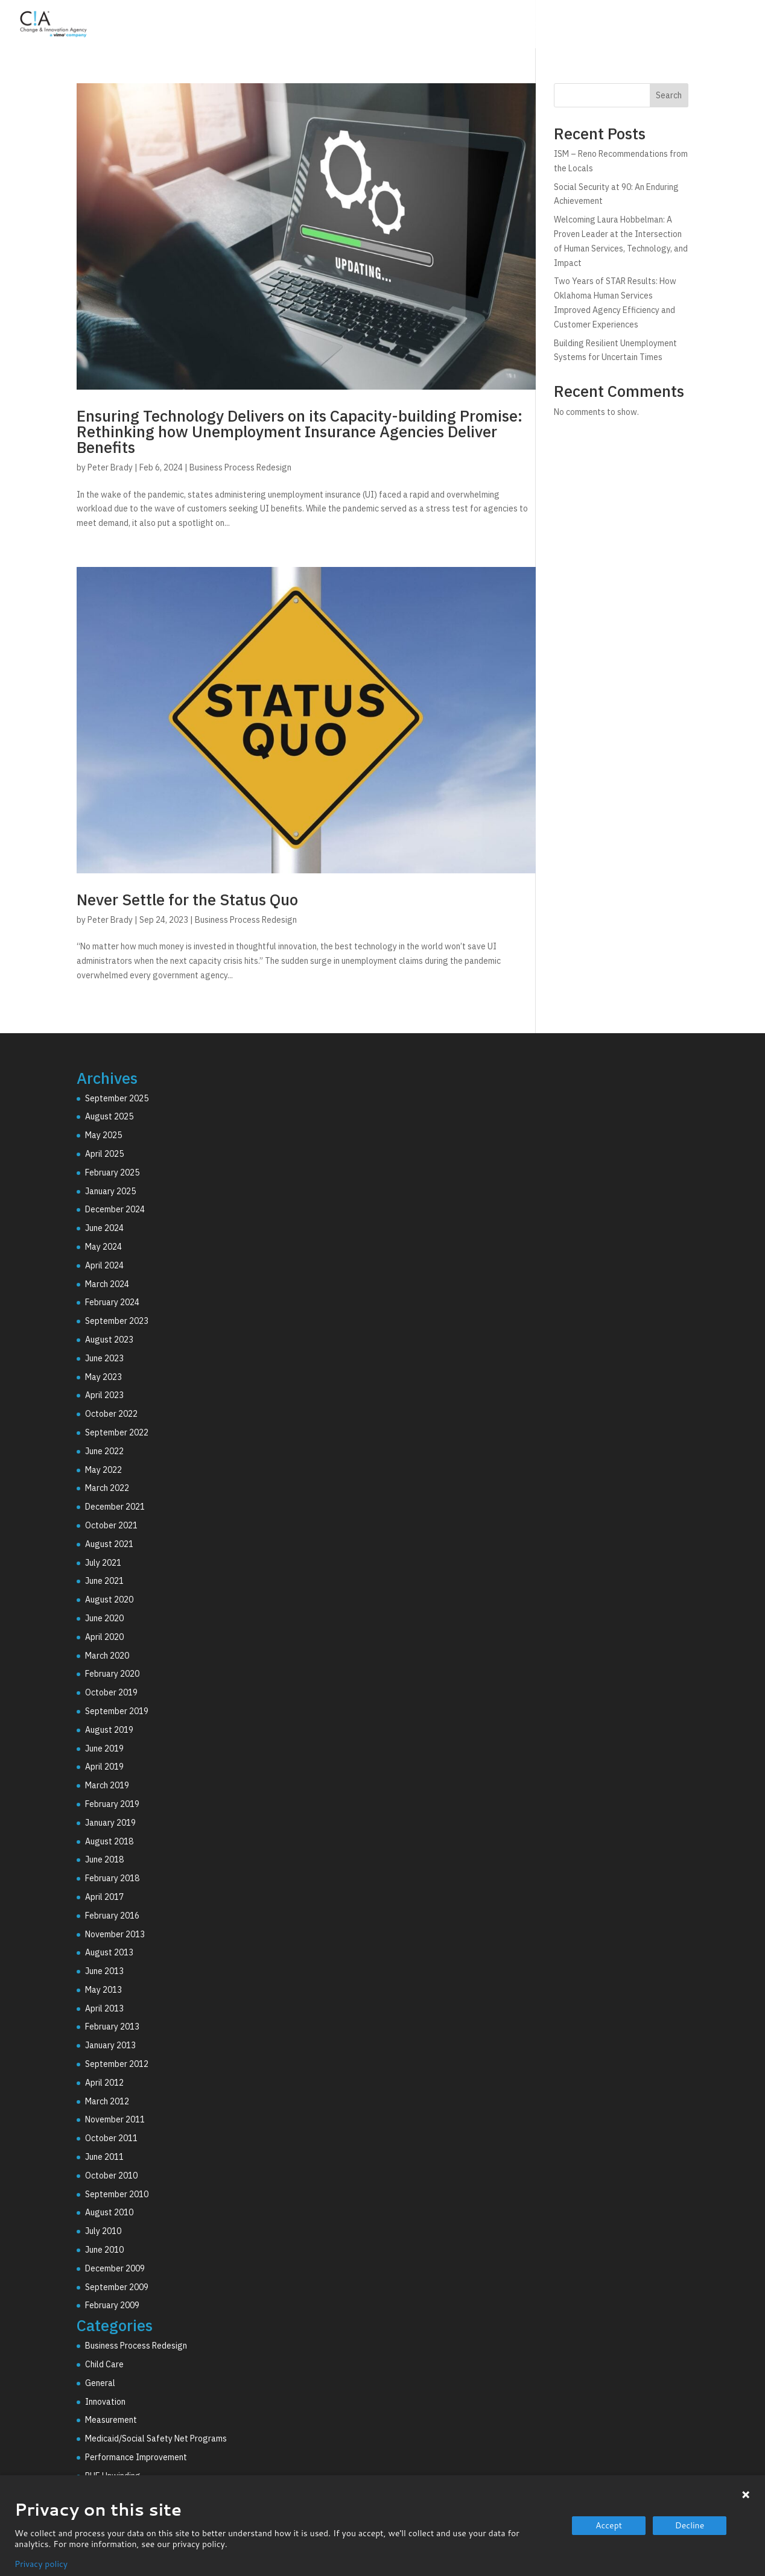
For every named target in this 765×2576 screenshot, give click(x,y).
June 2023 (104, 1358)
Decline (689, 2525)
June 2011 (104, 2156)
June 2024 (104, 1228)
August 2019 (109, 1729)
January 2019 (110, 1822)
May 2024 (103, 1246)
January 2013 (110, 2045)
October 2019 (111, 1692)
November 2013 (115, 1934)
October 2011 (111, 2138)
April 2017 (104, 1896)
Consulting (469, 26)
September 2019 (116, 1711)
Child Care (104, 2364)
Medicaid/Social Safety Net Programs (156, 2438)
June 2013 (104, 1971)
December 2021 (115, 1506)
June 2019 (104, 1748)
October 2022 (111, 1413)
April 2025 (104, 1153)
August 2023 (109, 1339)
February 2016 (112, 1915)
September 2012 (116, 2064)
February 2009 (112, 2305)
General (100, 2383)
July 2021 (103, 1562)
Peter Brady (110, 467)
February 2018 (112, 1878)
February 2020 (112, 1673)
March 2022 (107, 1488)
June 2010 (104, 2249)
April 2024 (104, 1265)
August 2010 (109, 2212)
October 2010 (111, 2175)
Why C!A (621, 26)
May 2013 (103, 1989)
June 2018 (104, 1859)
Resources (691, 26)
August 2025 (109, 1116)
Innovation (105, 2401)
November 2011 (115, 2119)
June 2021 (104, 1580)
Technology (548, 26)
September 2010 (116, 2194)
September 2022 (116, 1432)
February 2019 (112, 1804)
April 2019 (104, 1766)
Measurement (111, 2419)
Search (669, 95)
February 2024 (112, 1302)
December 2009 (115, 2268)
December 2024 (115, 1209)
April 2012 (104, 2082)
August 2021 (109, 1544)
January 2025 (110, 1191)
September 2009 (116, 2287)
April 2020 (104, 1636)
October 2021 (111, 1525)
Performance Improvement (136, 2457)
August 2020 (109, 1599)
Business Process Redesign (240, 467)
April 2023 (104, 1395)
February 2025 (112, 1172)
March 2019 (107, 1785)
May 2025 (103, 1135)
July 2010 (103, 2231)
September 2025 (116, 1098)
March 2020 (107, 1655)
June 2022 (104, 1451)
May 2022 (103, 1469)
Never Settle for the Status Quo (187, 899)
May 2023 (103, 1377)
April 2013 (104, 2008)
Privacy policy (41, 2564)
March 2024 (107, 1284)
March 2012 (107, 2101)
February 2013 (112, 2026)
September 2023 (116, 1320)
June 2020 (104, 1618)
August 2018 (109, 1841)
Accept (608, 2525)
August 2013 (109, 1952)
